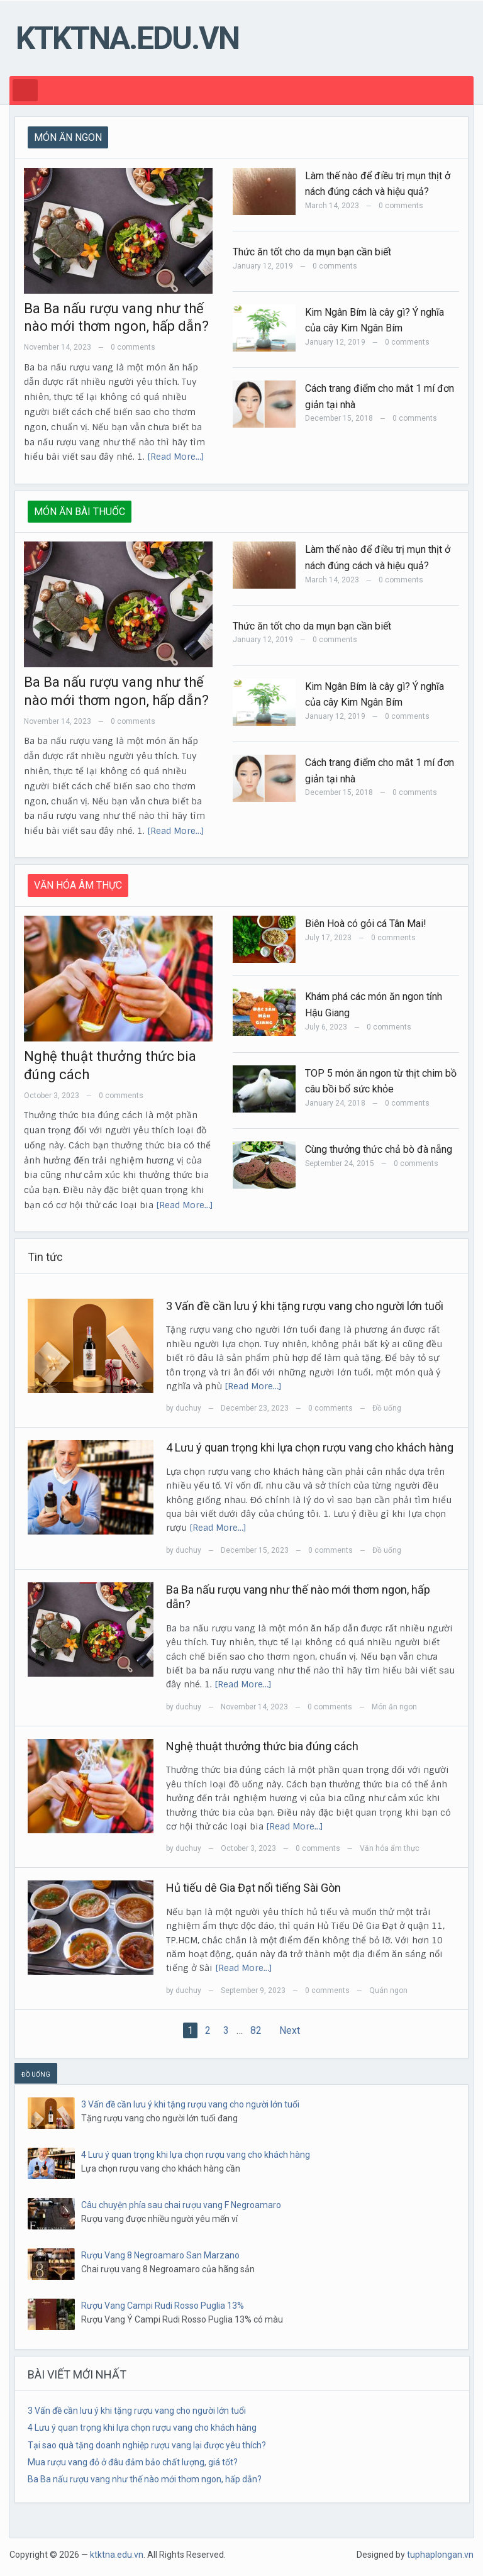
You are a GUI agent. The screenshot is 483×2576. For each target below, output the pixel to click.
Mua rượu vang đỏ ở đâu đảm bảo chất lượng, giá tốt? (133, 2462)
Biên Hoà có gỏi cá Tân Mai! (365, 924)
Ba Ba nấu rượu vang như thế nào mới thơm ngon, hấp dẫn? (145, 2479)
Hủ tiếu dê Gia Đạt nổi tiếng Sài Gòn (253, 1887)
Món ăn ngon (394, 1706)
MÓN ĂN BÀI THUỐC (79, 512)
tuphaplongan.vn (440, 2555)
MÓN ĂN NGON (68, 137)
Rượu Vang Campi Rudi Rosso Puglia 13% (162, 2306)
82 (256, 2030)
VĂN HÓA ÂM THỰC (78, 885)
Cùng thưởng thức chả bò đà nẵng (378, 1149)
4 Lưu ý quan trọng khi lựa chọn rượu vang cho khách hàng (309, 1447)
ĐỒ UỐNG (35, 2074)
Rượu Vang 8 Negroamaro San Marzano (160, 2255)
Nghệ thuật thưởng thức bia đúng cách (262, 1746)
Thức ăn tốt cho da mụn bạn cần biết (312, 252)
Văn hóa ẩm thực (389, 1848)
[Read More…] (176, 456)
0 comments (133, 347)
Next (289, 2030)
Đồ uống (386, 1408)
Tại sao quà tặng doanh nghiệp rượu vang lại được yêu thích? (147, 2445)
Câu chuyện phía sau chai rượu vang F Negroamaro (181, 2205)
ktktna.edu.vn (127, 38)
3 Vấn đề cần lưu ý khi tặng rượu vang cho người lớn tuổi (304, 1306)
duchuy (188, 1408)
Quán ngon (388, 1990)
